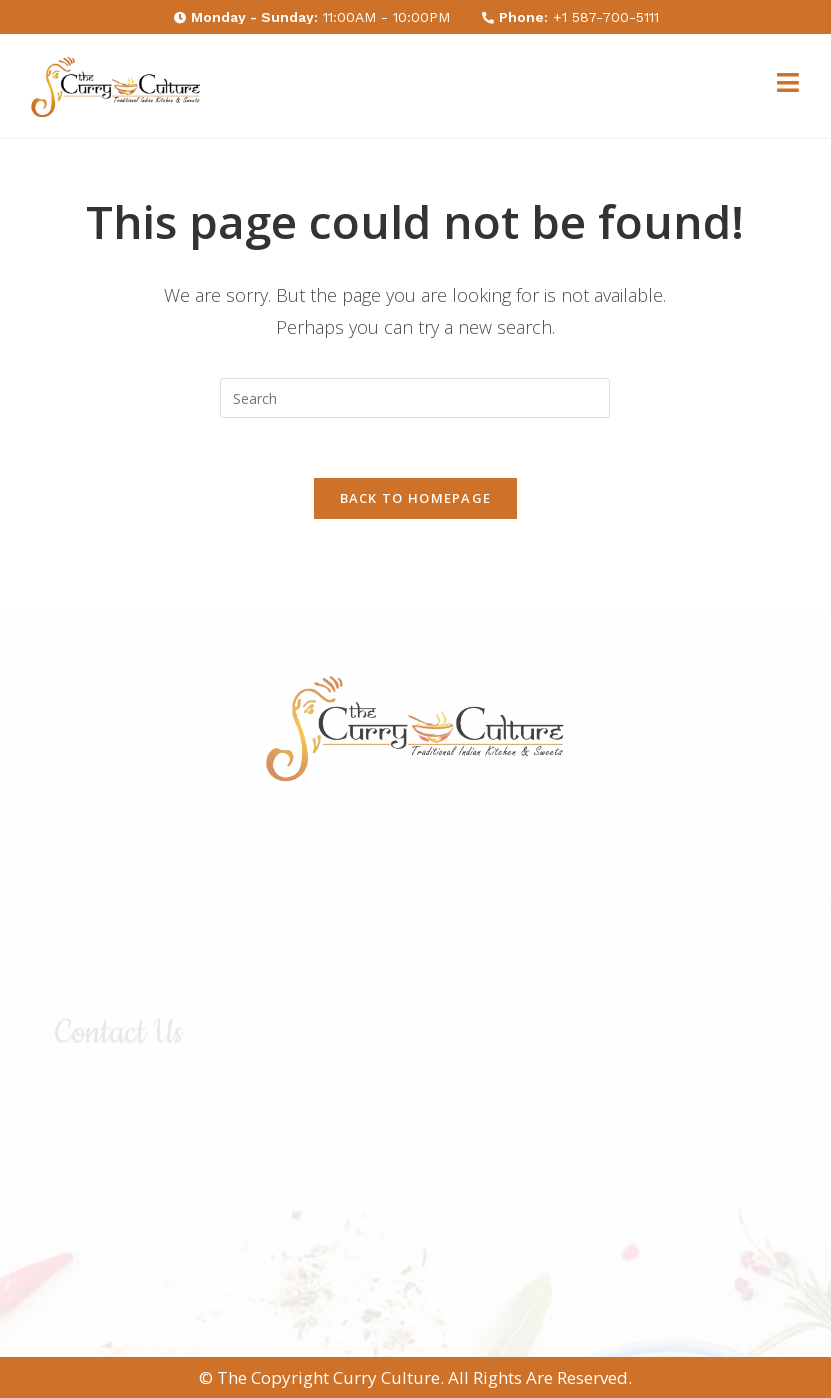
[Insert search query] (415, 398)
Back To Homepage (416, 498)
